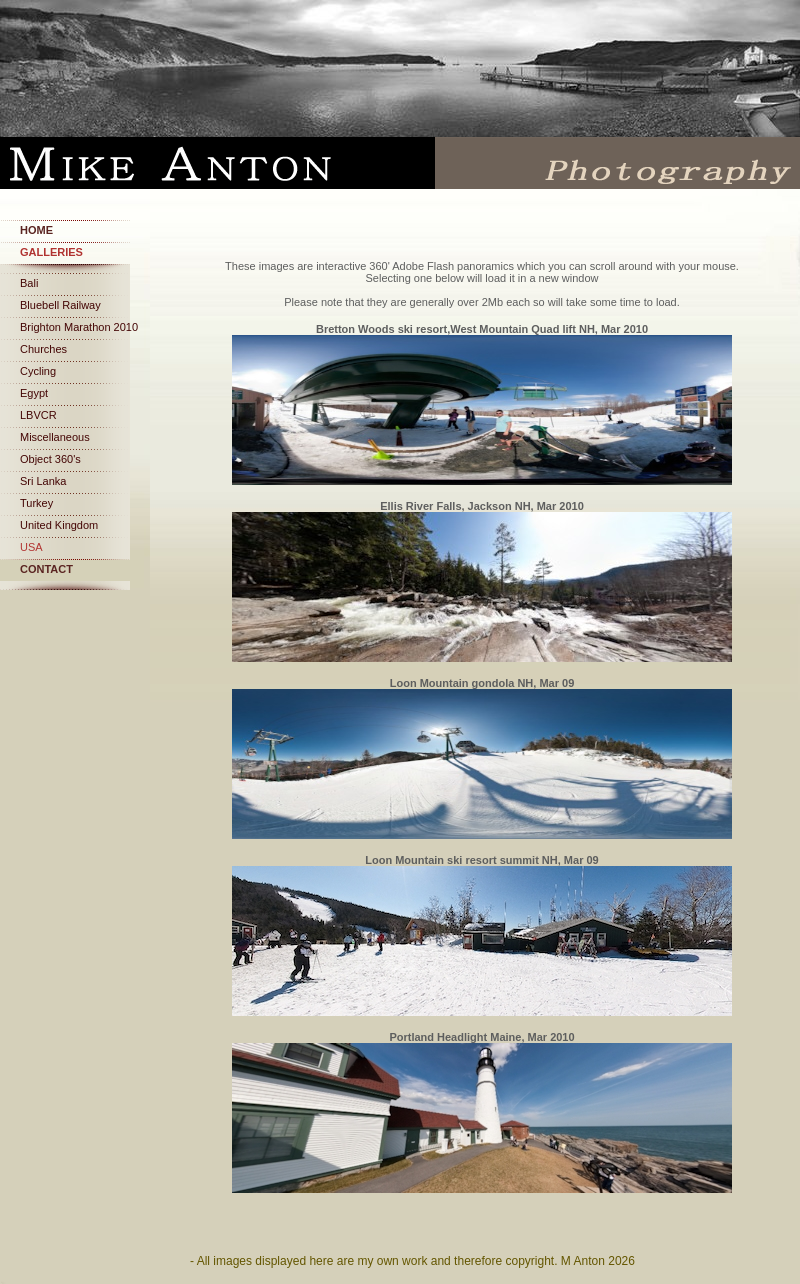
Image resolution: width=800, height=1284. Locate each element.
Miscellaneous (55, 437)
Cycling (38, 371)
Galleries (51, 252)
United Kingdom (59, 525)
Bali (29, 283)
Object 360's (50, 459)
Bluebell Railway (60, 305)
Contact (46, 569)
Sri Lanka (43, 481)
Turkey (36, 503)
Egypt (34, 393)
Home (36, 230)
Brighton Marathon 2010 (79, 327)
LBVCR (38, 415)
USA (31, 547)
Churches (43, 349)
